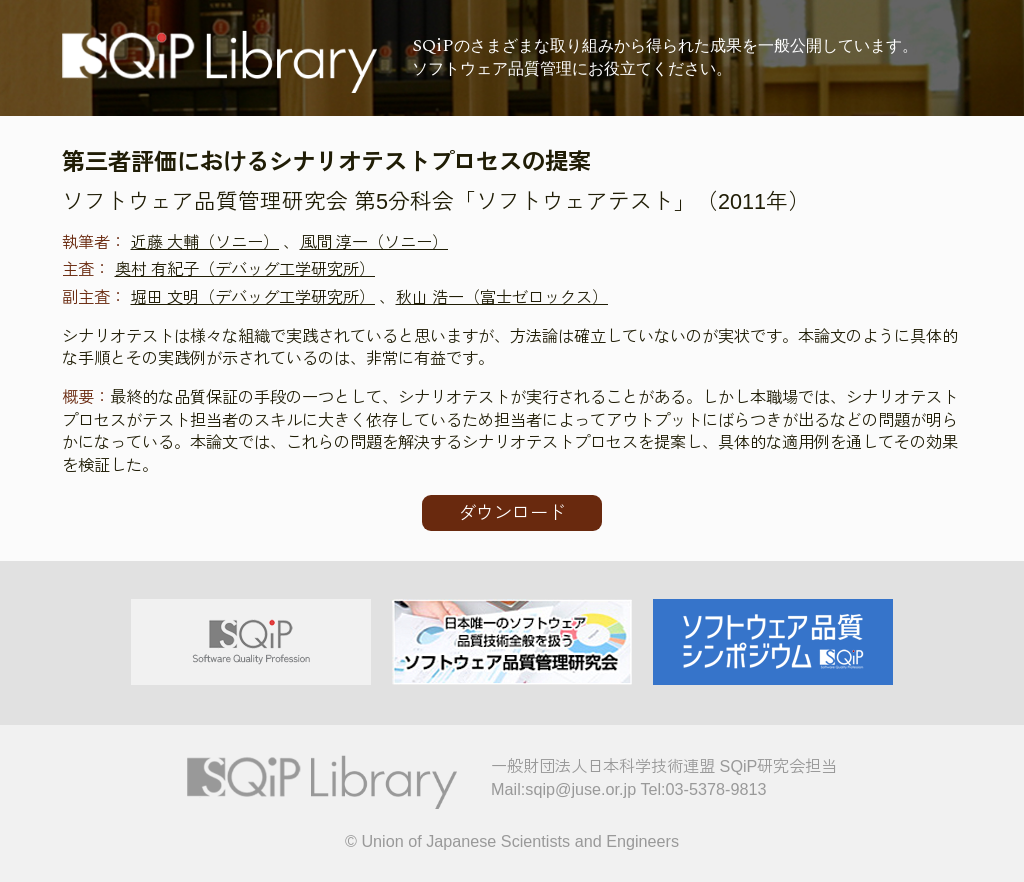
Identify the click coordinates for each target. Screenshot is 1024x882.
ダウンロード (512, 513)
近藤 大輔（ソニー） (205, 242)
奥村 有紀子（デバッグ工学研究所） (245, 269)
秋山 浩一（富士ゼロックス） (502, 297)
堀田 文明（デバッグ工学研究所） (253, 297)
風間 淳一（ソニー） (374, 242)
